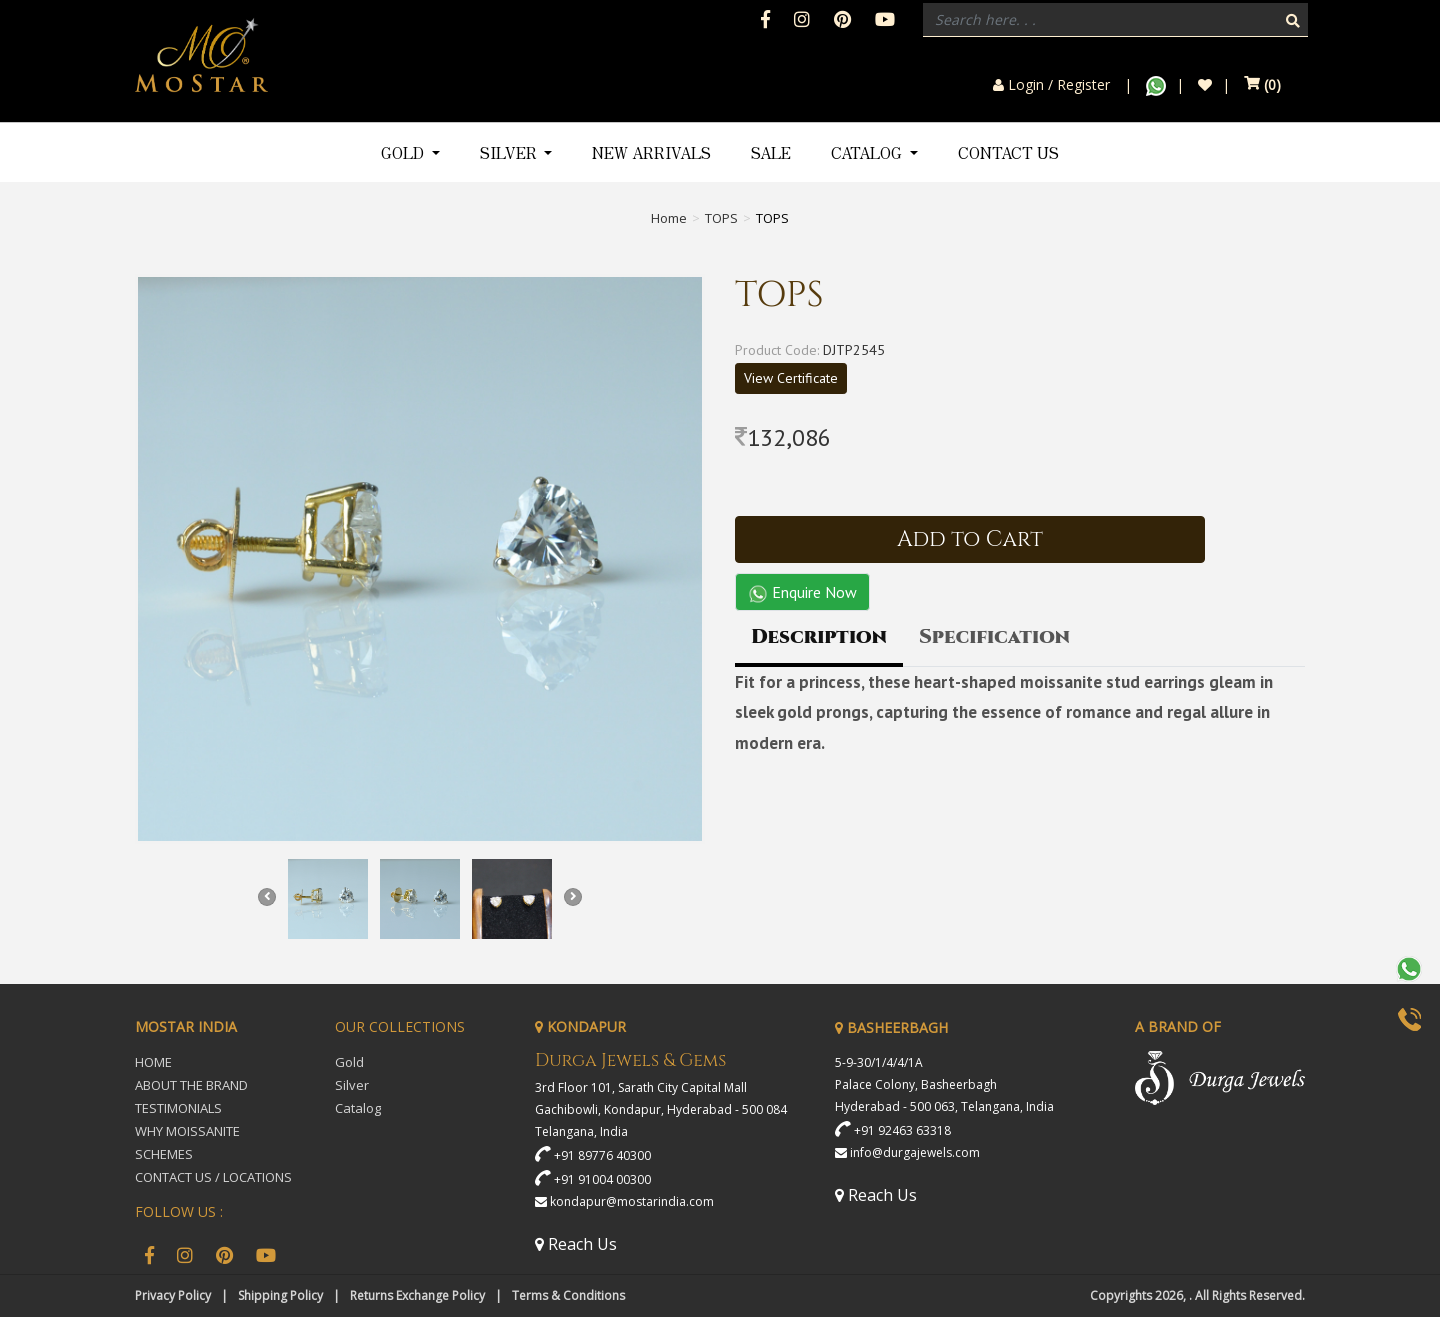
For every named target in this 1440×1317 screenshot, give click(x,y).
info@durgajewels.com (915, 1152)
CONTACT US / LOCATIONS (213, 1177)
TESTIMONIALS (178, 1108)
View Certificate (791, 378)
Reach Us (576, 1244)
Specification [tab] (994, 636)
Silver (352, 1085)
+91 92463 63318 (902, 1130)
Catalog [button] (868, 152)
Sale (771, 152)
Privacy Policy (173, 1295)
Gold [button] (404, 152)
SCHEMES (164, 1154)
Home (669, 218)
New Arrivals (651, 152)
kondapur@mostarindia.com (632, 1201)
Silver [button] (510, 152)
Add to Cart (970, 539)
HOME (153, 1062)
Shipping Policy (280, 1295)
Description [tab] (819, 636)
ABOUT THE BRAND (191, 1085)
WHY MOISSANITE (187, 1131)
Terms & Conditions (568, 1295)
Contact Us (1008, 152)
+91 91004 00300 (602, 1179)
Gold (349, 1062)
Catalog (358, 1108)
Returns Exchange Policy (417, 1295)
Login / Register (1051, 85)
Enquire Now (802, 593)
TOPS (721, 218)
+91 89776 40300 (602, 1155)
